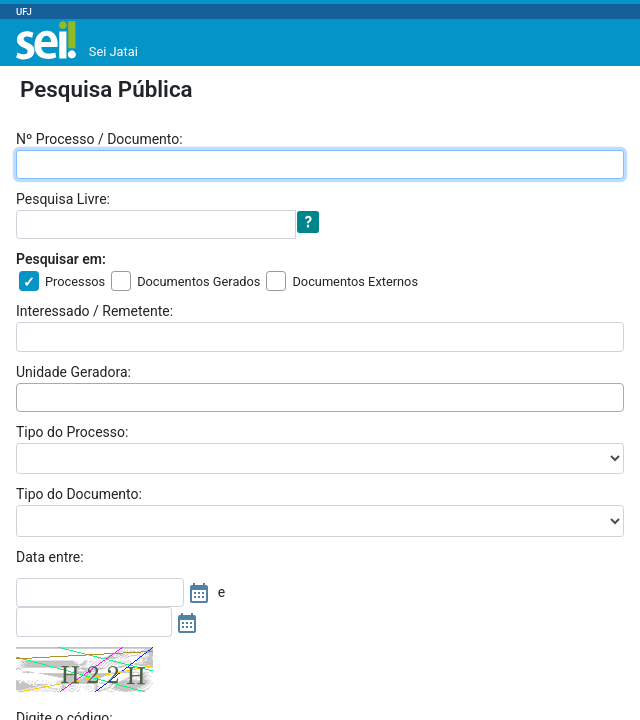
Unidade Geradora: (73, 372)
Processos (75, 281)
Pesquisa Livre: (63, 199)
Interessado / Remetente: (94, 311)
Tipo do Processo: (72, 432)
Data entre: (50, 557)
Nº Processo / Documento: (99, 139)
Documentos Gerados (198, 281)
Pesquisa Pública (106, 89)
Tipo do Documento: (79, 494)
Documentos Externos (355, 281)
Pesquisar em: (61, 259)
